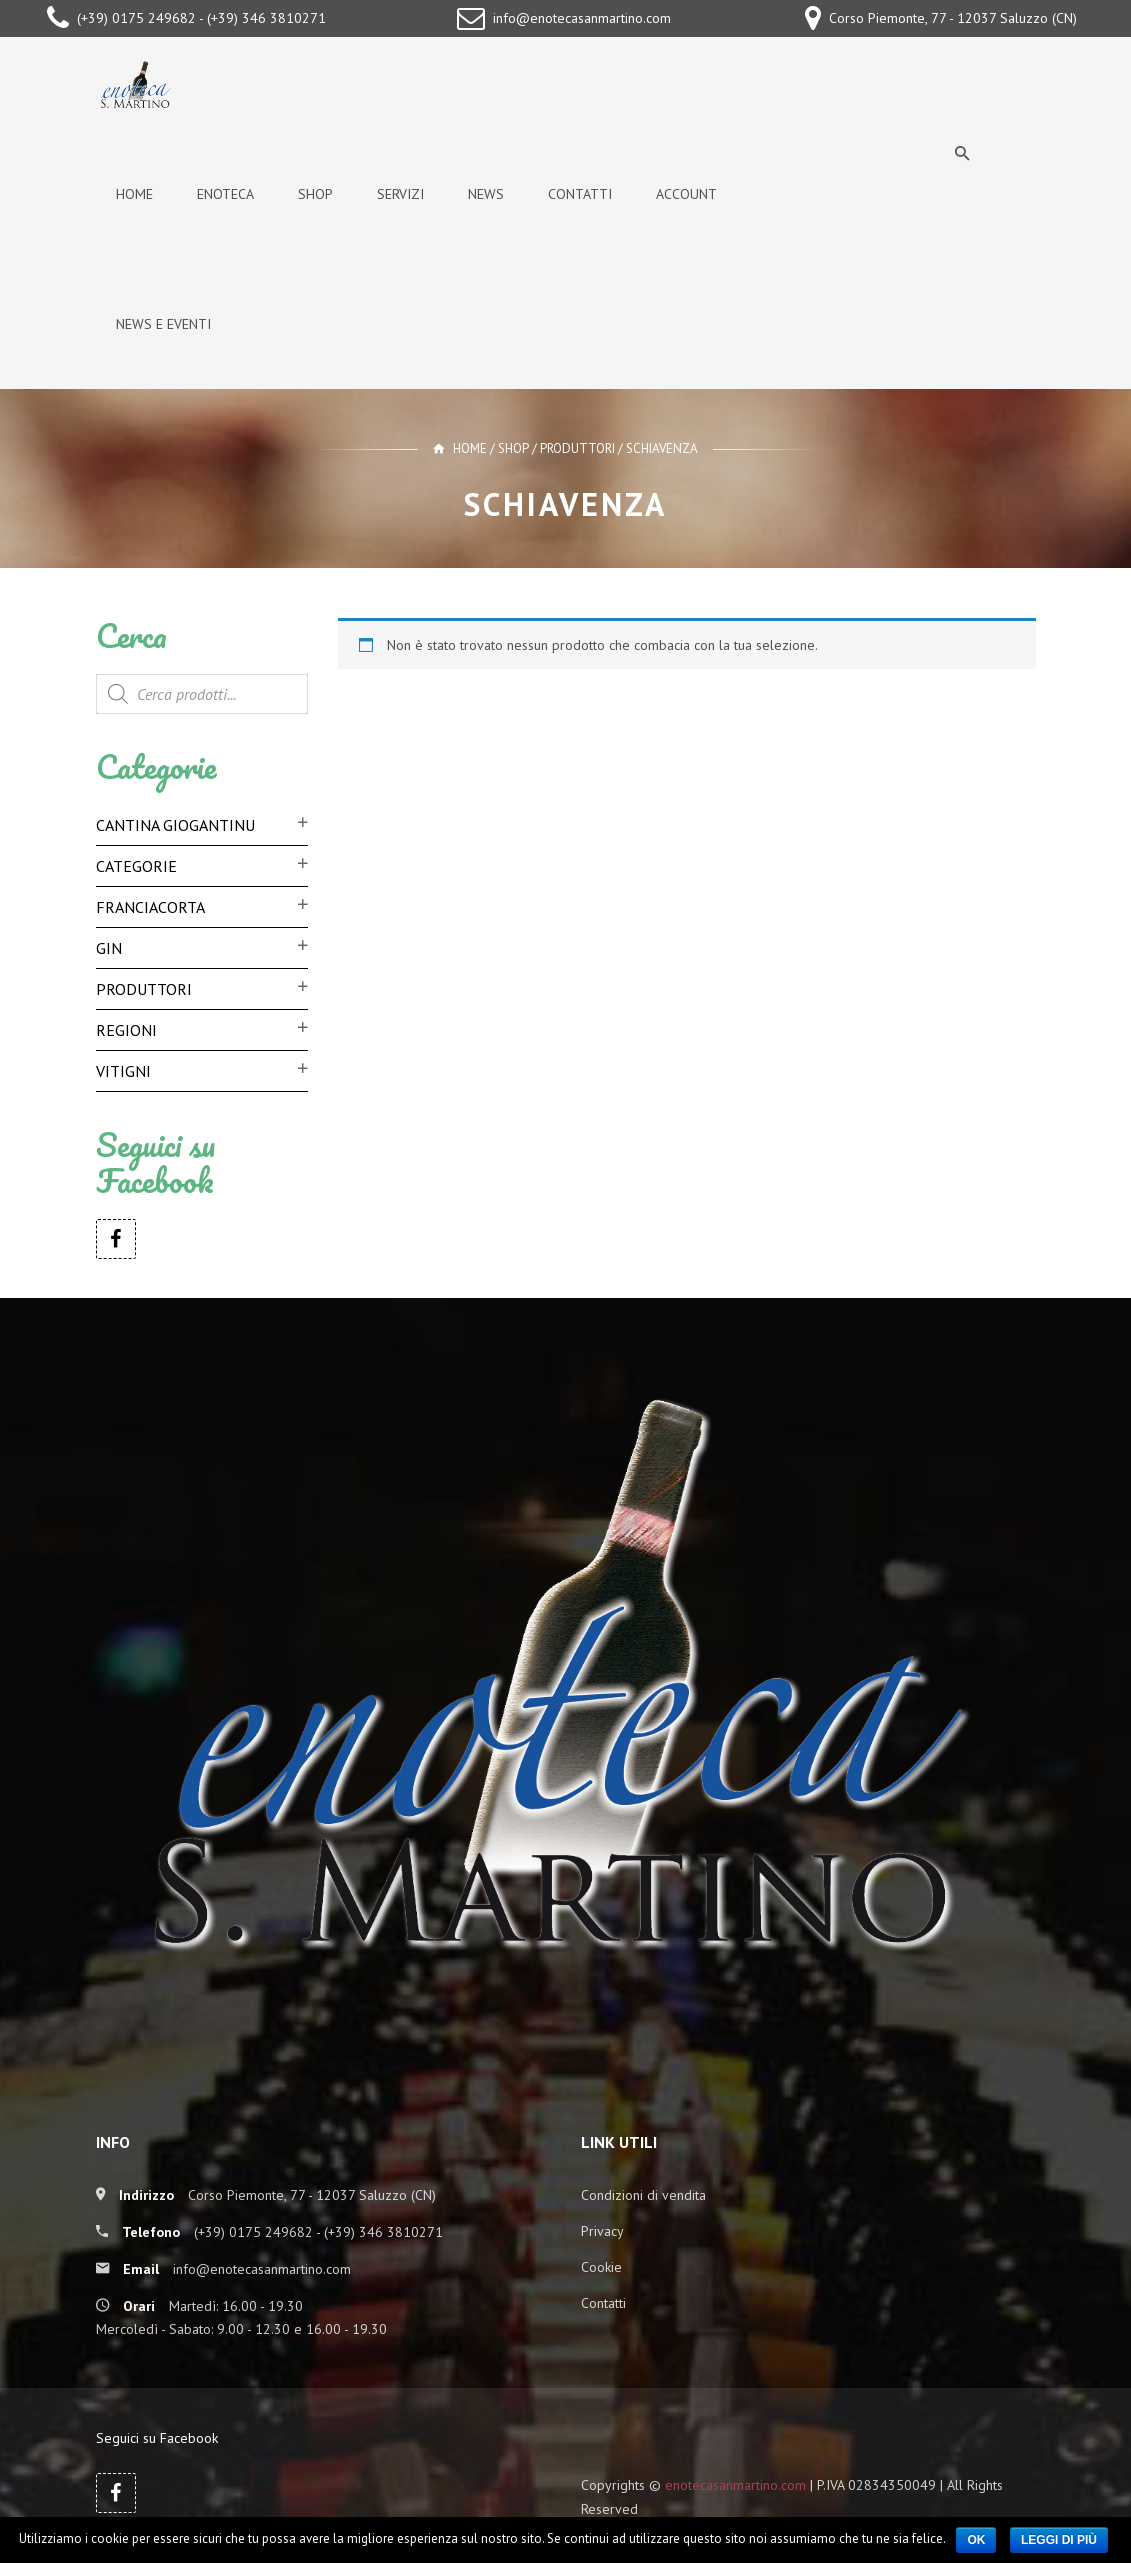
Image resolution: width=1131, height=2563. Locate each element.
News (486, 194)
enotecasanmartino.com (735, 2485)
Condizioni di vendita (643, 2195)
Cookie (601, 2267)
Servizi (400, 194)
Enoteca (225, 194)
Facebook (116, 1239)
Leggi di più (1059, 2540)
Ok (976, 2540)
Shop (315, 194)
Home (134, 194)
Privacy (602, 2231)
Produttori (577, 448)
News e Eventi (163, 324)
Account (686, 194)
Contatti (580, 194)
